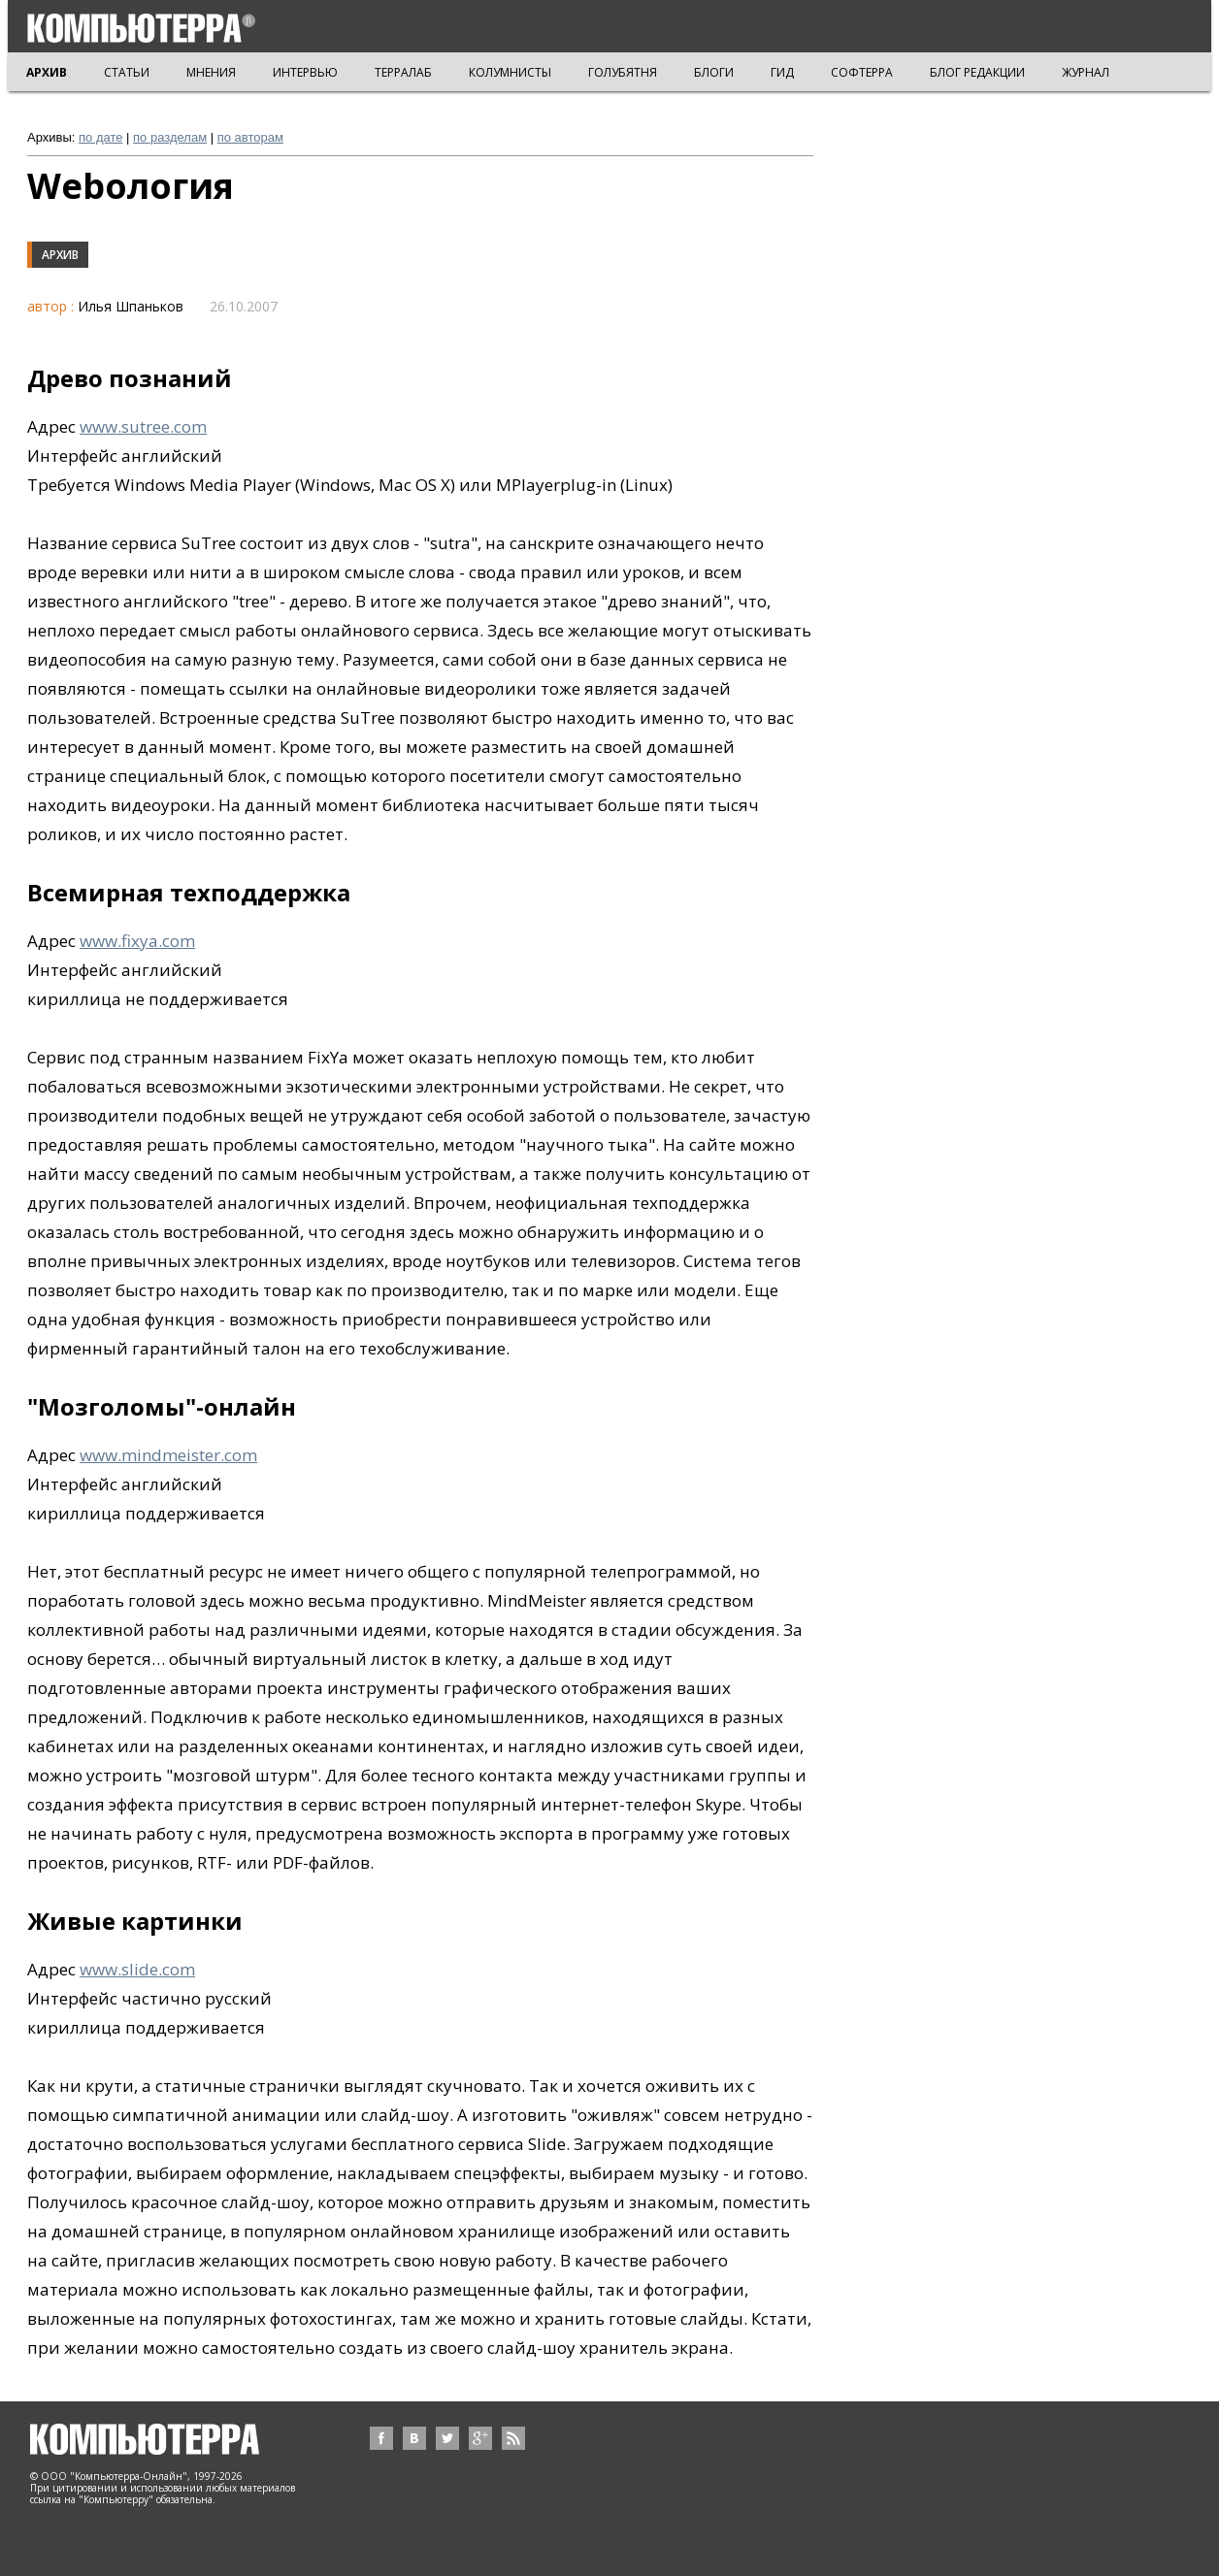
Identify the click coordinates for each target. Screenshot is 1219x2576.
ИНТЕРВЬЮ (305, 72)
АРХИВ (46, 72)
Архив (60, 254)
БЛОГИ (714, 72)
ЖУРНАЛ (1085, 72)
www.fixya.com (137, 940)
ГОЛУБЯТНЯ (622, 72)
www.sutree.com (143, 426)
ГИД (782, 72)
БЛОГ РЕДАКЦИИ (977, 72)
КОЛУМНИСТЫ (510, 72)
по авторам (250, 137)
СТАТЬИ (126, 72)
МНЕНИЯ (211, 72)
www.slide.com (137, 1969)
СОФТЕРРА (862, 72)
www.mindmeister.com (168, 1455)
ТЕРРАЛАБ (403, 72)
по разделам (170, 137)
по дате (100, 137)
